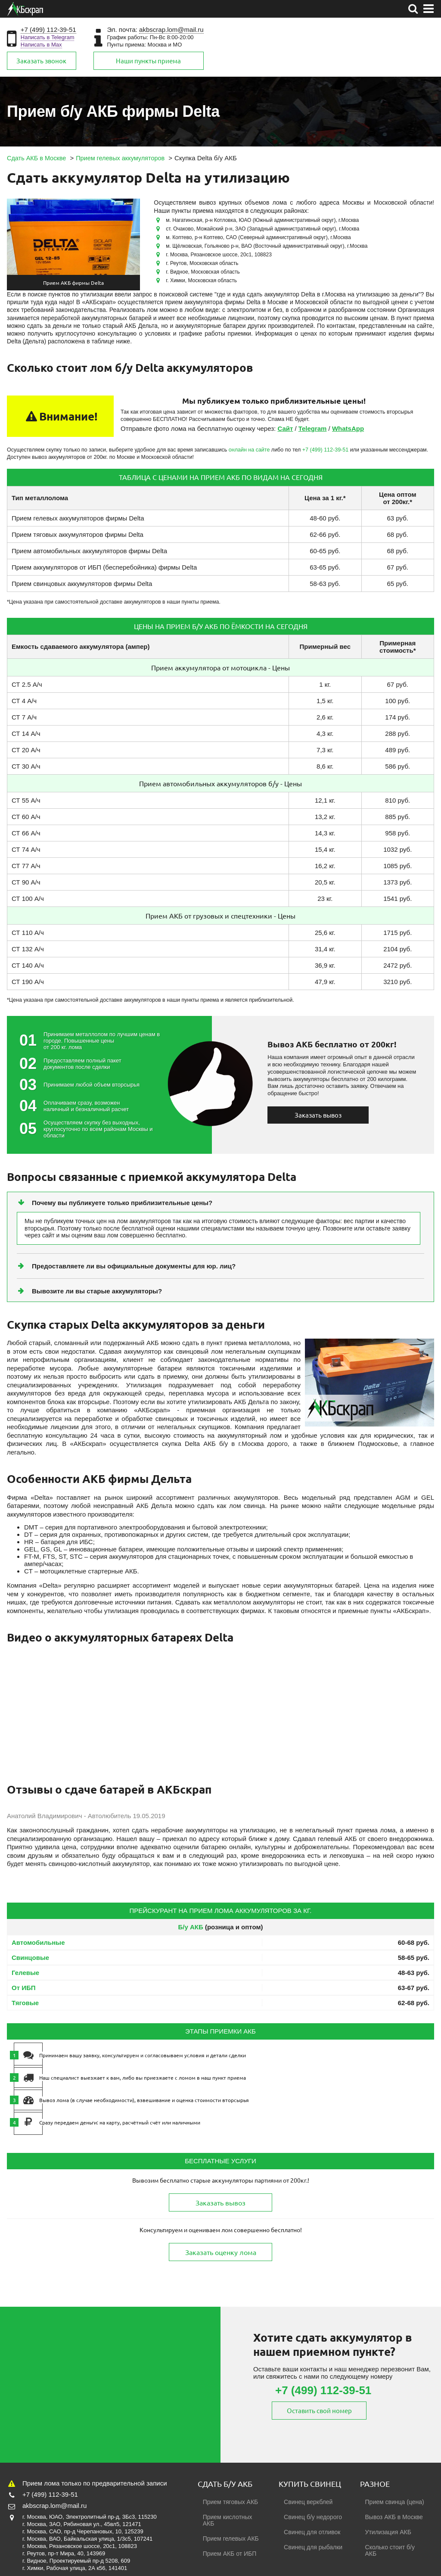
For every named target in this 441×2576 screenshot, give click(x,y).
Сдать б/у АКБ (225, 2483)
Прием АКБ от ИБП (230, 2553)
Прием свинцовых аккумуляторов (62, 583)
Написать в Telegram (48, 37)
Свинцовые (30, 1957)
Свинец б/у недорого (313, 2517)
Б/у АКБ (190, 1927)
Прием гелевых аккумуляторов (58, 518)
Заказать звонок (41, 60)
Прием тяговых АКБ (230, 2501)
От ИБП (24, 1987)
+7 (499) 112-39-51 (48, 29)
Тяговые (25, 2002)
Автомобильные (38, 1942)
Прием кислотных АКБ (227, 2520)
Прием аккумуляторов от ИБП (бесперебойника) (84, 567)
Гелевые (25, 1972)
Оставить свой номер (323, 2410)
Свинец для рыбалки (313, 2547)
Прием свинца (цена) (394, 2501)
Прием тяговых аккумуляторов (57, 534)
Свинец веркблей (308, 2501)
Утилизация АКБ (388, 2532)
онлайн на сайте (249, 450)
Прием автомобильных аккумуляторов (69, 550)
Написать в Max (41, 44)
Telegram (312, 428)
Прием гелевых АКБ (231, 2538)
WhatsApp (348, 428)
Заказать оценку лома (220, 2252)
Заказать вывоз (318, 1115)
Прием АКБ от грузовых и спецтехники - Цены (220, 915)
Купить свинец (310, 2483)
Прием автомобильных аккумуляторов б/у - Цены (220, 783)
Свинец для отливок (312, 2532)
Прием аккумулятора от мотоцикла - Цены (220, 667)
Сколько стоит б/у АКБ (390, 2550)
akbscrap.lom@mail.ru (171, 29)
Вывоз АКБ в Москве (394, 2517)
